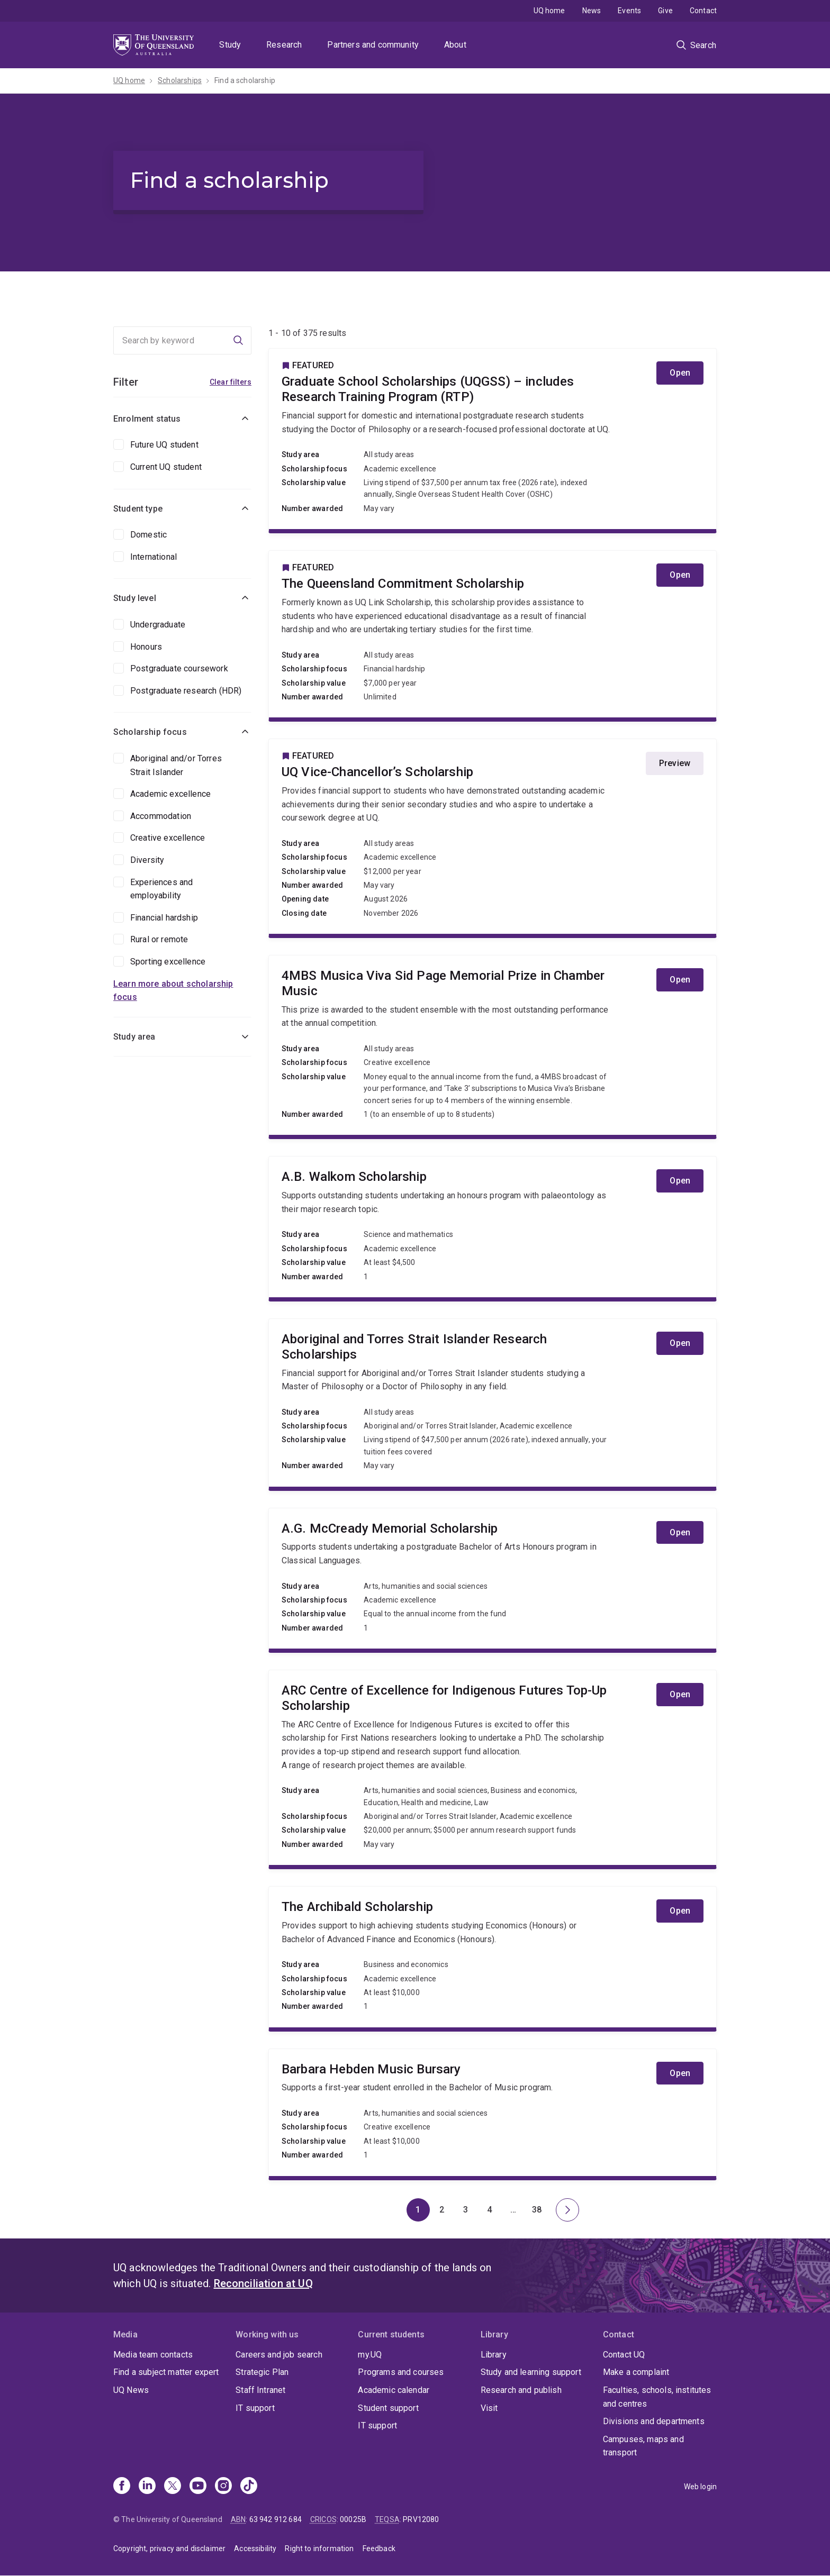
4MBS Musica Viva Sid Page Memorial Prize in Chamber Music (492, 1045)
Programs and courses (401, 2372)
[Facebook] (121, 2486)
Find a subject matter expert (166, 2372)
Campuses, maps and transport (643, 2446)
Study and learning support (531, 2372)
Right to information (319, 2548)
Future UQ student (164, 445)
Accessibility (255, 2548)
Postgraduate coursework (179, 668)
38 (540, 2213)
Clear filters (230, 382)
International (153, 557)
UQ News (131, 2390)
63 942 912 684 (275, 2519)
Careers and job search (279, 2355)
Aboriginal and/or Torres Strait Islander (176, 765)
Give (665, 10)
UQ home (549, 10)
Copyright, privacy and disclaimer (169, 2548)
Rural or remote (159, 939)
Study (230, 45)
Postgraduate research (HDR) (185, 691)
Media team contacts (153, 2355)
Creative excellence (167, 838)
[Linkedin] (147, 2486)
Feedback (379, 2548)
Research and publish (521, 2390)
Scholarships (180, 80)
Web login (700, 2486)
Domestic (148, 535)
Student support (388, 2408)
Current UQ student (166, 467)
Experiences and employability (161, 889)
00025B (353, 2519)
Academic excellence (170, 794)
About (455, 45)
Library (494, 2355)
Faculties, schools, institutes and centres (657, 2397)
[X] (172, 2486)
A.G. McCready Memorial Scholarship (492, 1578)
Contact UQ (624, 2355)
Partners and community (373, 45)
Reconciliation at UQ (263, 2283)
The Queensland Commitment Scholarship (492, 634)
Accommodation (160, 816)
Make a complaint (636, 2372)
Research (284, 45)
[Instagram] (223, 2486)
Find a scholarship (244, 80)
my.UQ (370, 2355)
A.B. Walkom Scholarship (492, 1227)
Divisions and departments (654, 2421)
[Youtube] (198, 2486)
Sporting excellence (167, 962)
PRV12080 (421, 2519)
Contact (703, 10)
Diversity (147, 860)
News (591, 10)
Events (629, 10)
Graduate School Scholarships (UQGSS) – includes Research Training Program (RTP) (492, 439)
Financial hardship (164, 918)
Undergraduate (157, 625)
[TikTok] (248, 2486)
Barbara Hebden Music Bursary (492, 2112)
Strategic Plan (262, 2372)
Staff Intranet (260, 2390)
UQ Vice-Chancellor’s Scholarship (492, 836)
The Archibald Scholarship (492, 1957)
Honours (146, 647)
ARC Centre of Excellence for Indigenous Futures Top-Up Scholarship (492, 1767)
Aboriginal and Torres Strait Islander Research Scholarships (492, 1403)
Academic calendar (393, 2390)
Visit (489, 2408)
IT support (255, 2408)
